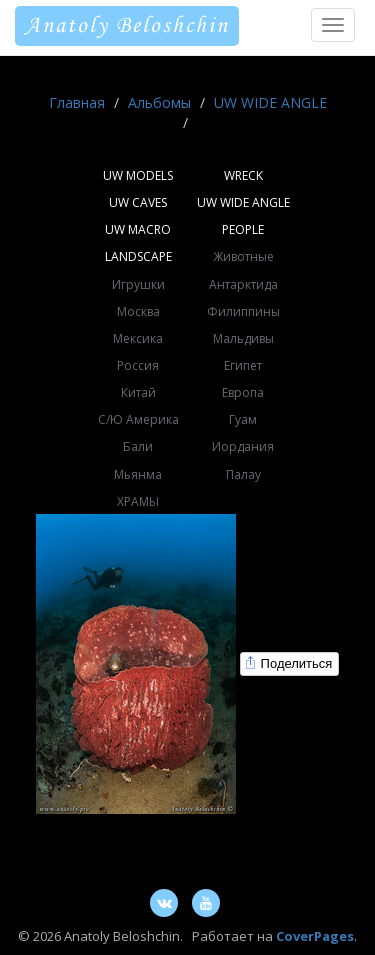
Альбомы (159, 102)
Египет (243, 365)
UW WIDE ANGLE (270, 102)
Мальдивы (243, 338)
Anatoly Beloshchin (127, 26)
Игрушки (138, 284)
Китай (138, 392)
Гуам (243, 419)
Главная (77, 102)
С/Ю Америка (138, 419)
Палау (243, 474)
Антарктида (243, 284)
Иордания (243, 446)
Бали (138, 446)
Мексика (138, 338)
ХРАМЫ (138, 501)
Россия (138, 365)
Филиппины (243, 311)
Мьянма (138, 474)
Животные (243, 256)
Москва (138, 311)
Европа (243, 392)
